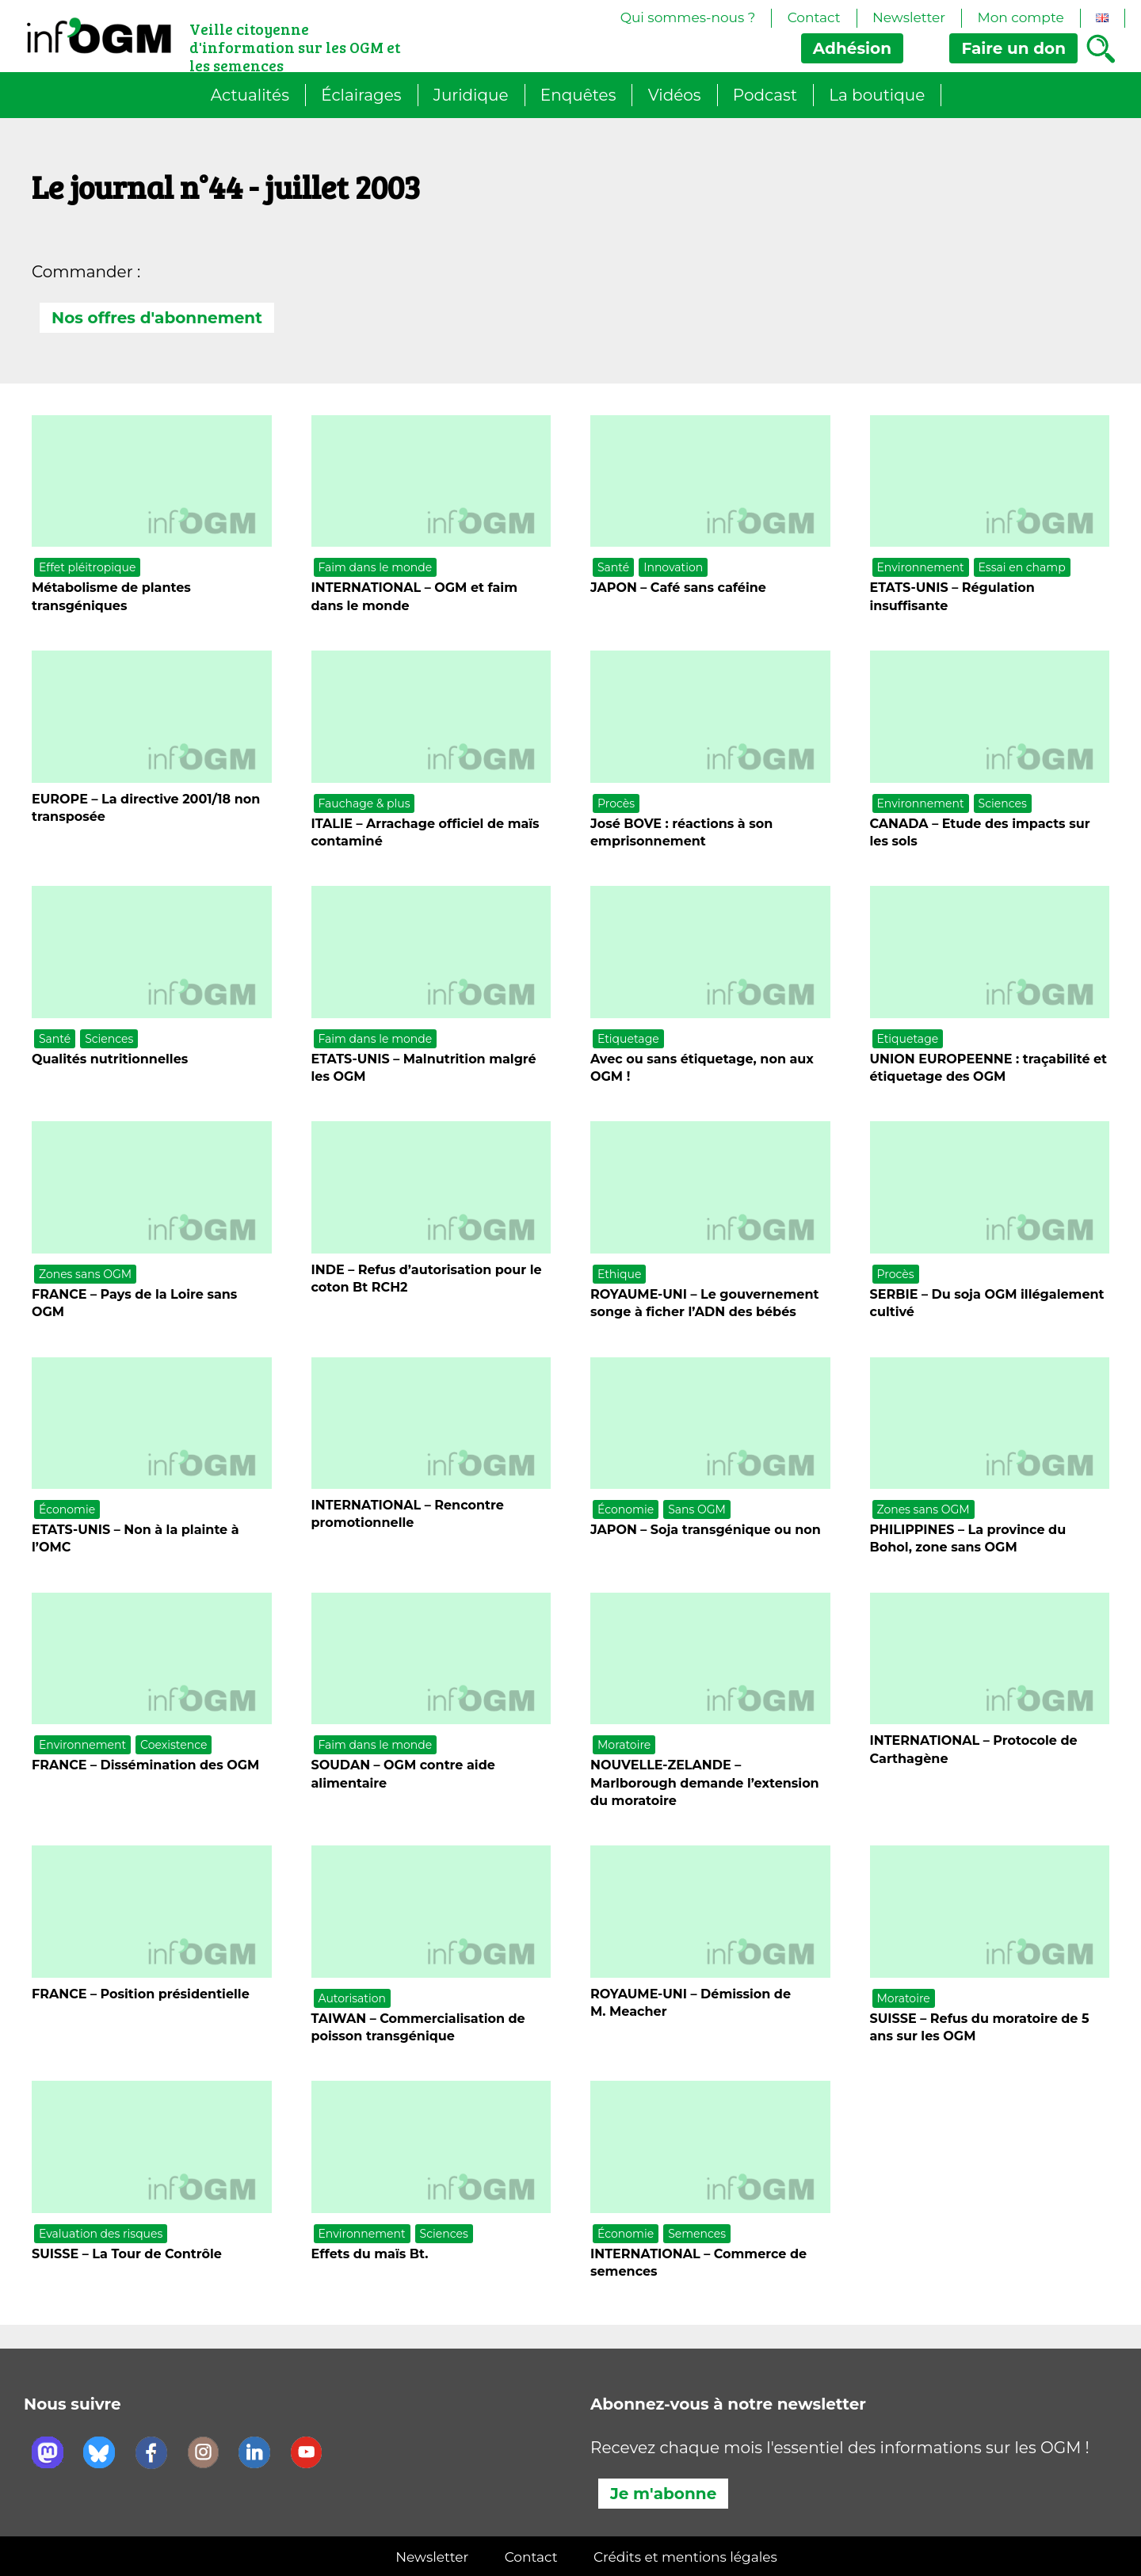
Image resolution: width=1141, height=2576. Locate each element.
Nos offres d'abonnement (157, 317)
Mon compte (1020, 17)
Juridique (471, 95)
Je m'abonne (663, 2493)
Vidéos (674, 95)
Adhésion (852, 48)
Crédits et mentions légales (685, 2557)
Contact (814, 17)
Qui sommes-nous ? (688, 17)
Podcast (765, 95)
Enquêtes (578, 95)
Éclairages (361, 95)
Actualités (250, 95)
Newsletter (908, 17)
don (1013, 48)
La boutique (877, 95)
